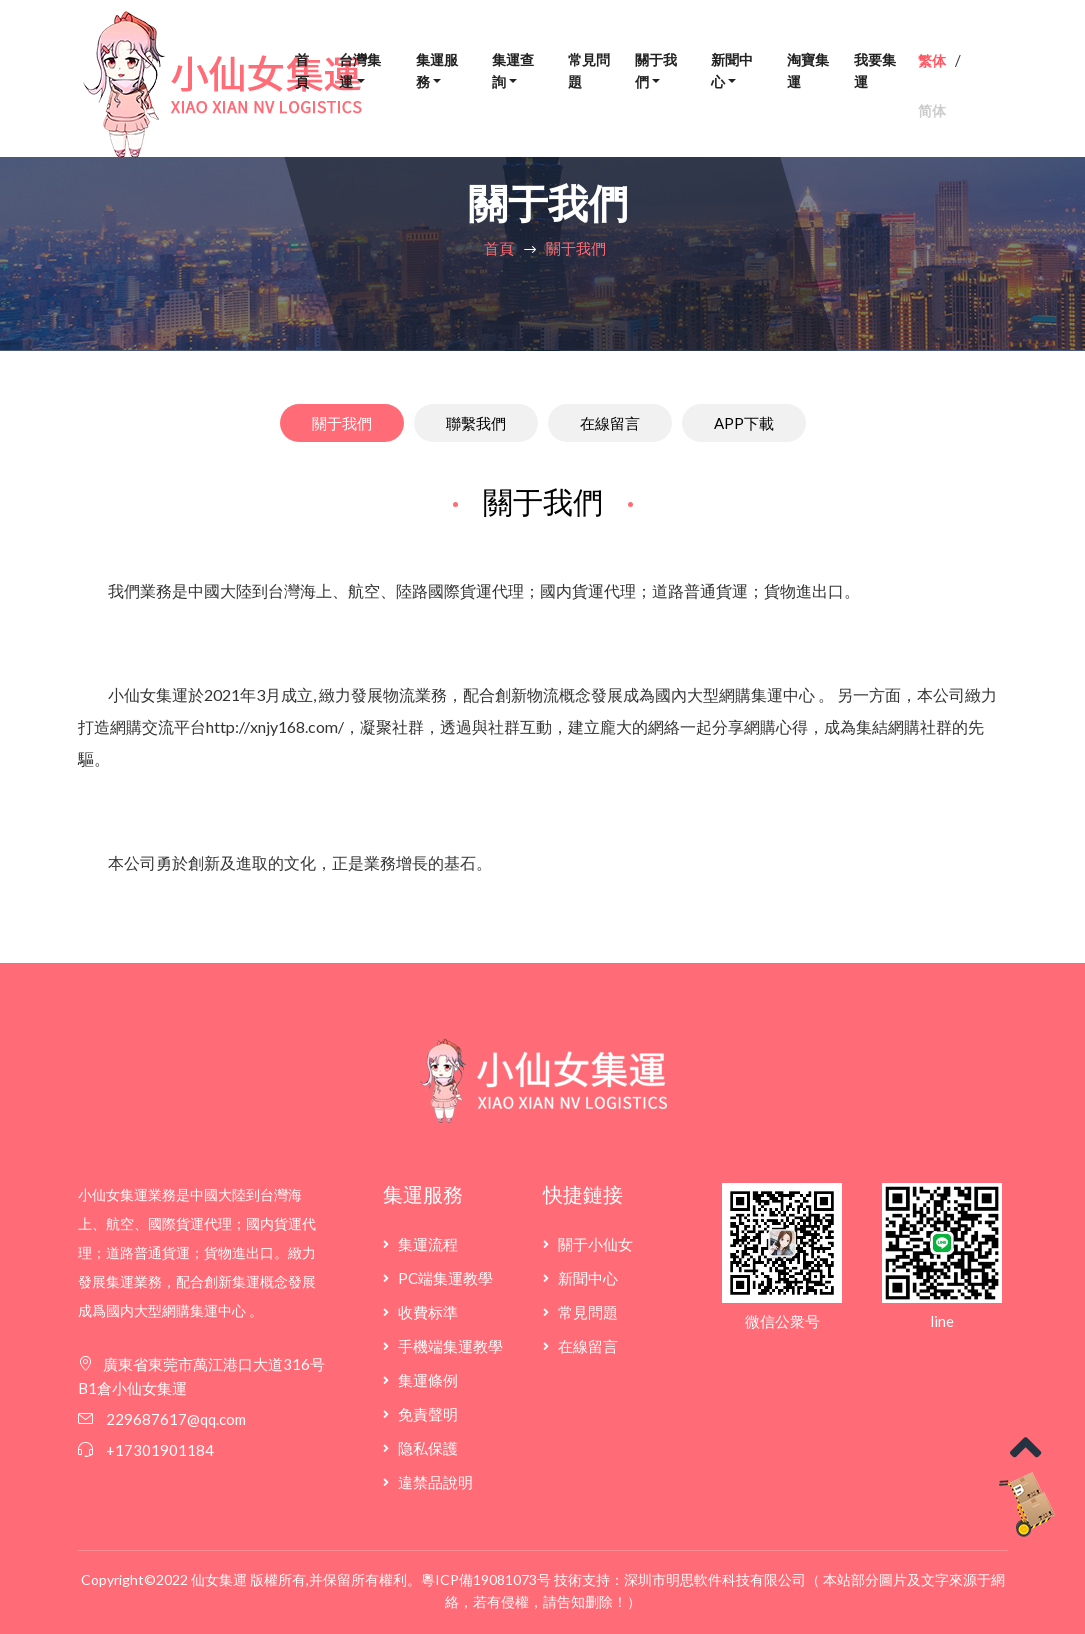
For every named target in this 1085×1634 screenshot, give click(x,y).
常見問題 (589, 71)
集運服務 (437, 71)
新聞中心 (732, 71)
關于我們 (656, 71)
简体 (932, 111)
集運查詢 (513, 71)
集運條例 (428, 1380)
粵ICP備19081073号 (486, 1579)
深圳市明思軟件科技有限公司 (715, 1579)
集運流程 (428, 1244)
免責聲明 (428, 1414)
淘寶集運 (808, 71)
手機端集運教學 (450, 1346)
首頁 (302, 71)
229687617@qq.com (174, 1419)
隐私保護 (428, 1448)
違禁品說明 (435, 1482)
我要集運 (875, 71)
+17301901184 (160, 1450)
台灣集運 (360, 71)
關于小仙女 (595, 1244)
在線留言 (588, 1346)
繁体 (932, 61)
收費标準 (428, 1312)
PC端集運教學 (445, 1278)
